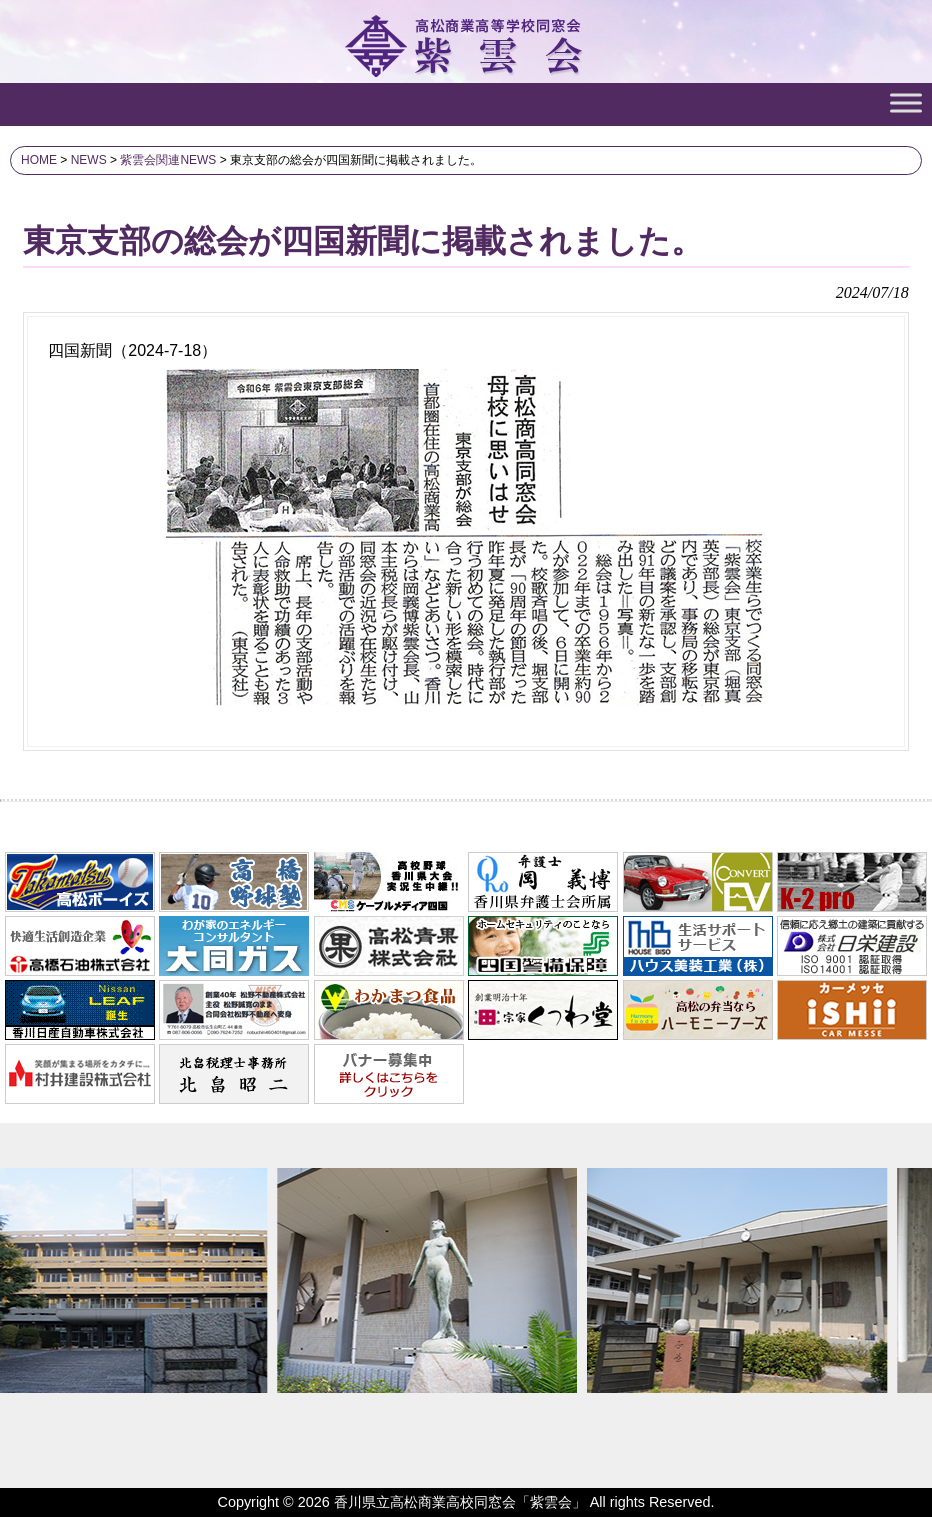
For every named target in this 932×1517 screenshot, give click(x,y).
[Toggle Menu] (906, 102)
